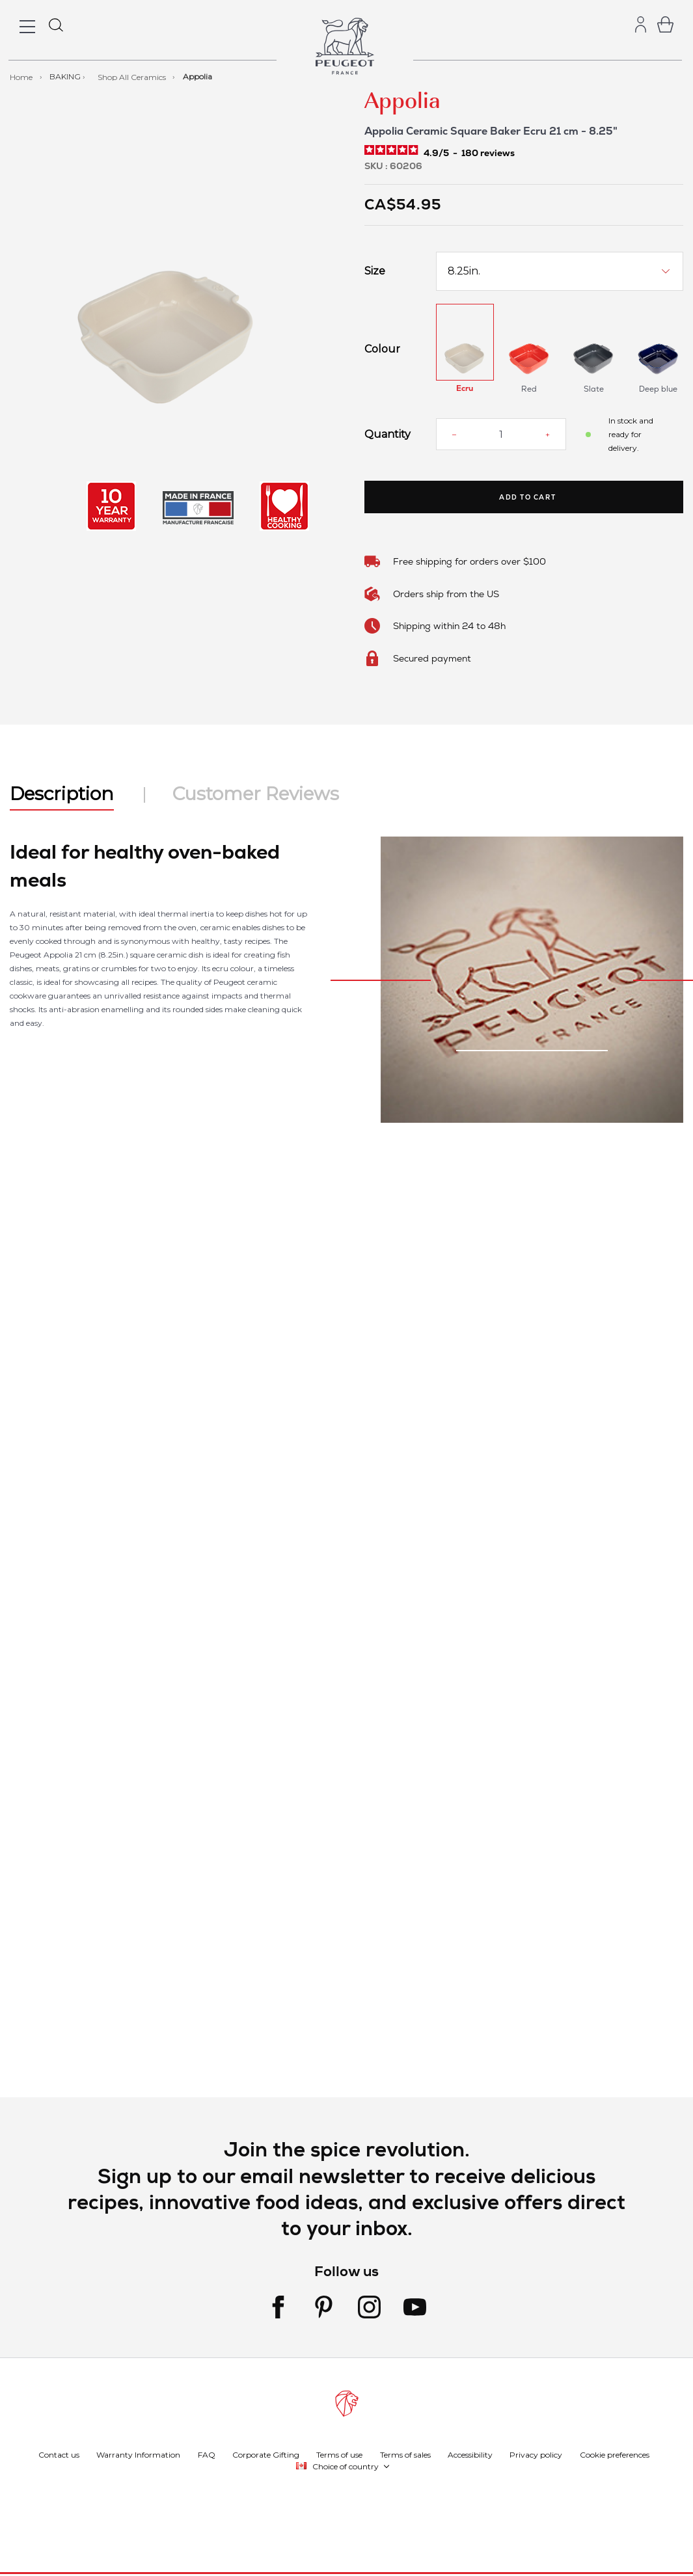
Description (62, 794)
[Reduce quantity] (454, 434)
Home (22, 76)
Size (374, 271)
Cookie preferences (614, 2454)
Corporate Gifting (265, 2454)
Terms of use (339, 2454)
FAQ (206, 2454)
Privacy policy (536, 2454)
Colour (382, 349)
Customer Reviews (255, 794)
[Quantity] (500, 434)
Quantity (387, 434)
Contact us (58, 2454)
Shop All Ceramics (133, 76)
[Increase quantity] (547, 434)
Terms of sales (405, 2454)
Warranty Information (138, 2454)
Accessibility (470, 2454)
